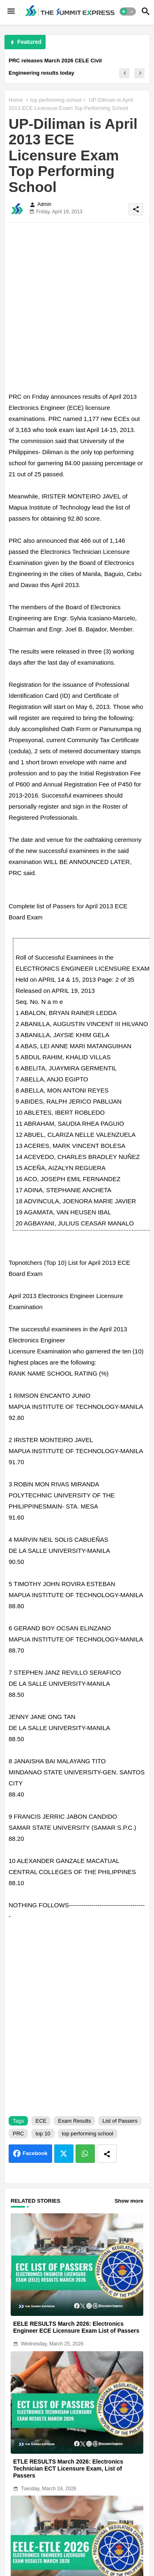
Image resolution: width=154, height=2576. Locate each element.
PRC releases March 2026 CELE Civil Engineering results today (55, 66)
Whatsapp (85, 2153)
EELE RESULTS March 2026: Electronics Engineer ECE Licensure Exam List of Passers (76, 2327)
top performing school (55, 100)
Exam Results (74, 2121)
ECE (40, 2121)
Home (16, 100)
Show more (129, 2201)
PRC (18, 2133)
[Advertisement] (77, 306)
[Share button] (107, 2153)
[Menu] (11, 11)
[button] (128, 11)
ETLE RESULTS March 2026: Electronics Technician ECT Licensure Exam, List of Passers (68, 2468)
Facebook (35, 2153)
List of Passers (119, 2121)
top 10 (42, 2133)
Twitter (64, 2153)
